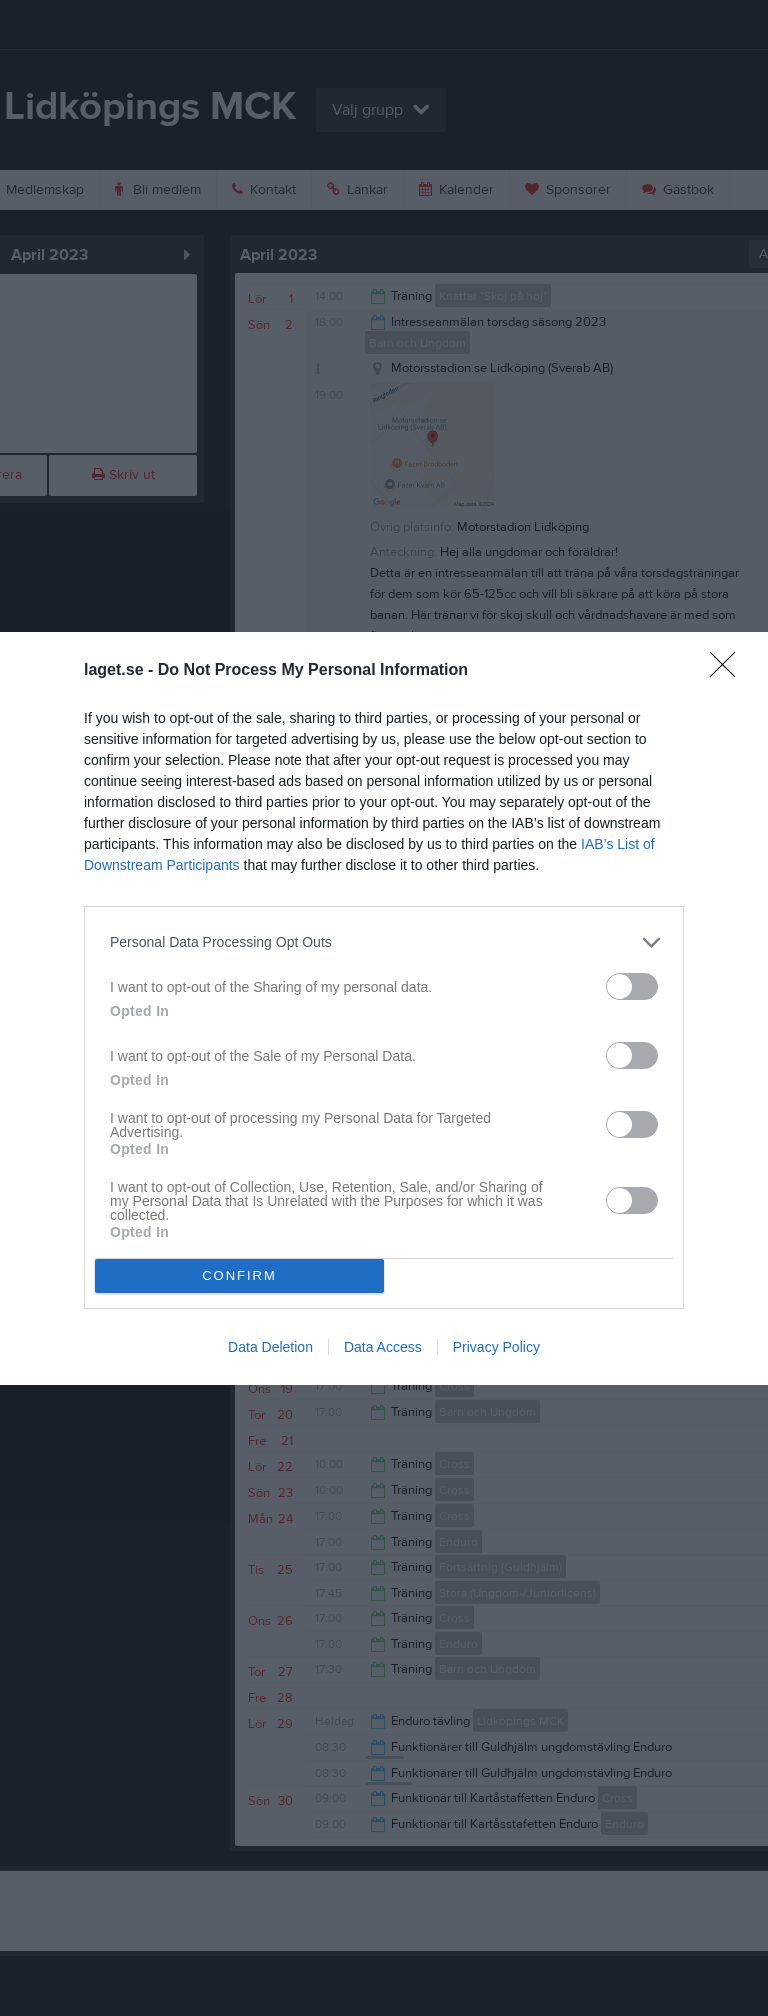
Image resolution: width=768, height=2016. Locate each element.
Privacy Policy (496, 1347)
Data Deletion (270, 1347)
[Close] (729, 671)
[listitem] (384, 942)
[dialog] (384, 1008)
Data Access (383, 1347)
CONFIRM (239, 1274)
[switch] (632, 986)
